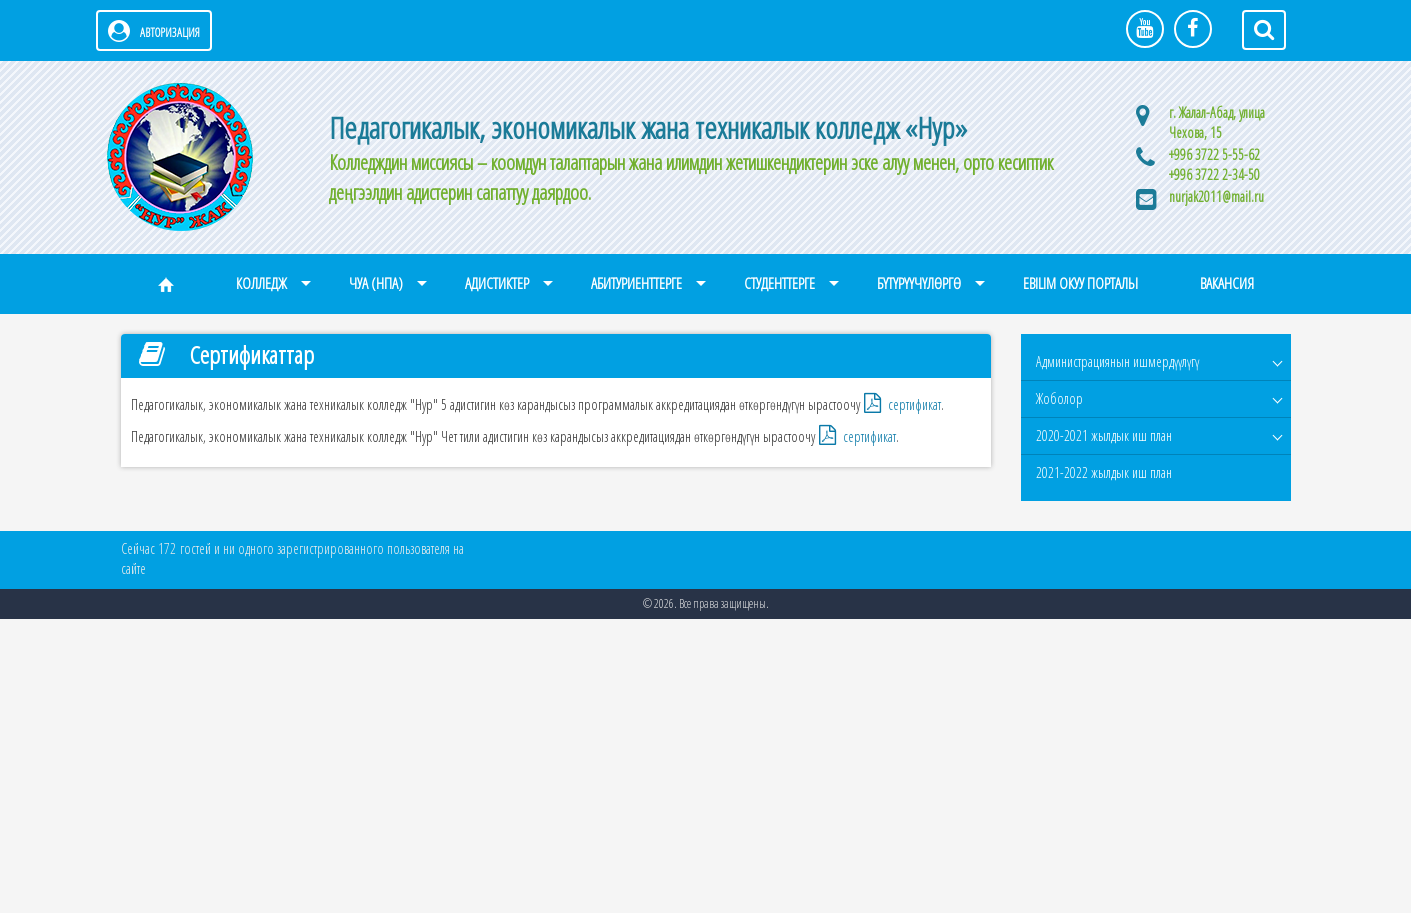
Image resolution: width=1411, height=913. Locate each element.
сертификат (914, 404)
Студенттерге (779, 283)
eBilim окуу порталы (1080, 283)
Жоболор (1059, 398)
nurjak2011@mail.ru (1216, 196)
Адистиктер (497, 283)
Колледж (261, 283)
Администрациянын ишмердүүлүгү (1117, 361)
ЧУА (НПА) (376, 283)
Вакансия (1227, 283)
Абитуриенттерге (636, 283)
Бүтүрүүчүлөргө (919, 283)
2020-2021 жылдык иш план (1104, 435)
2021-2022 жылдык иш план (1104, 472)
